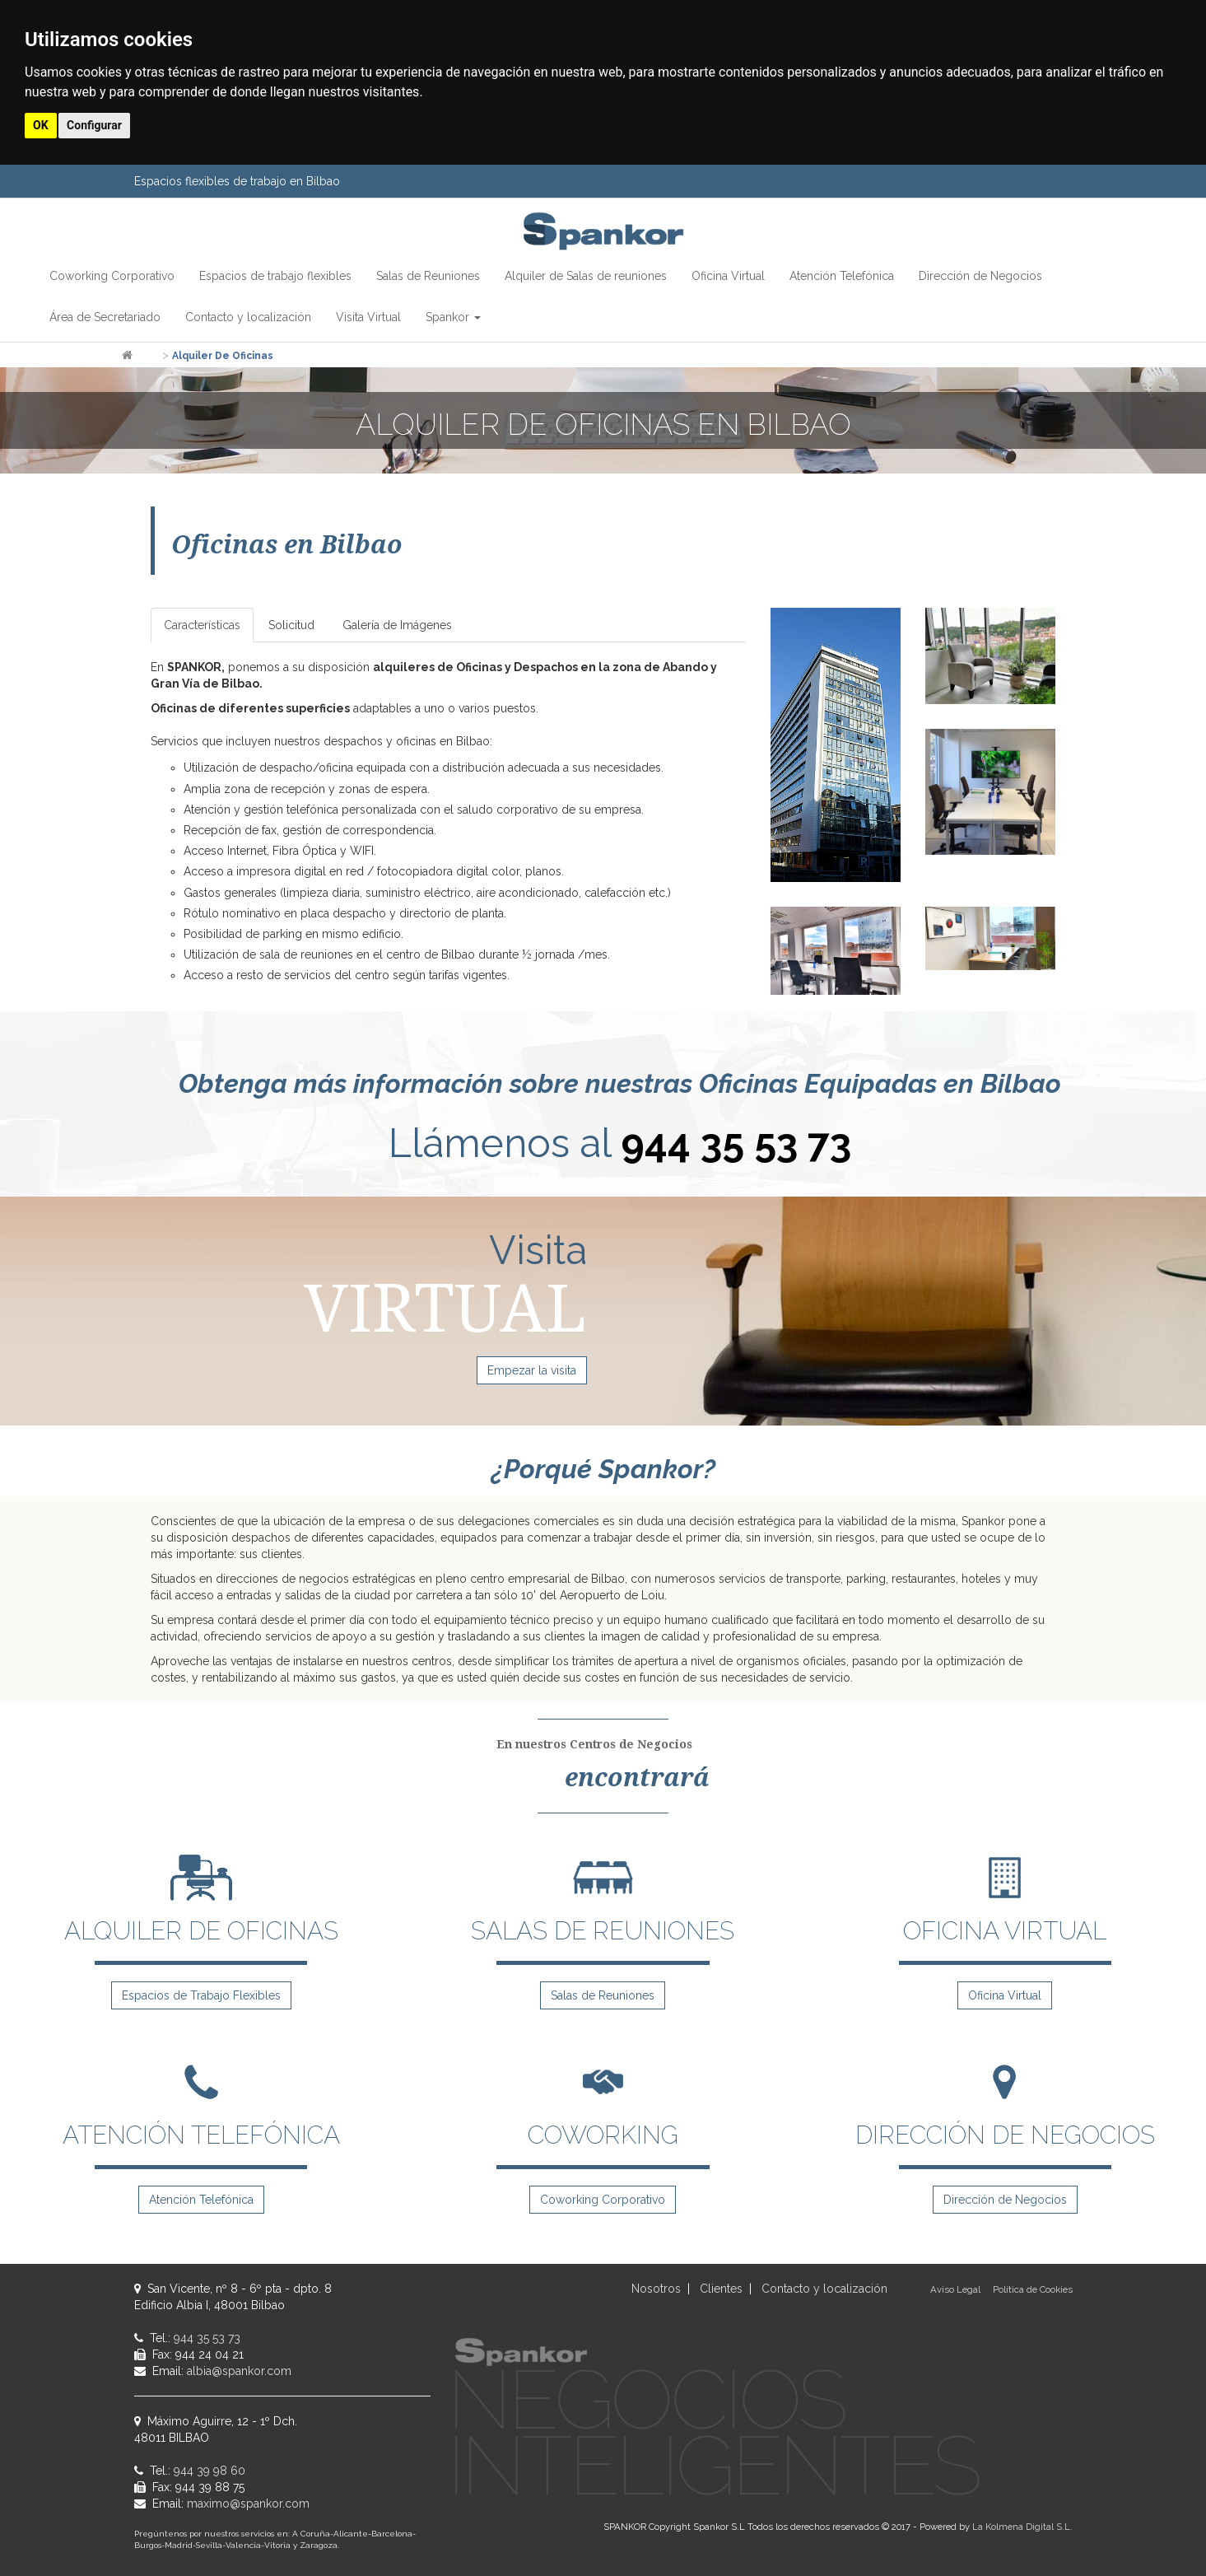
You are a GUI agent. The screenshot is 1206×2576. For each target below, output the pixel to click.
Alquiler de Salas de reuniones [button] (586, 275)
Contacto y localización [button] (248, 317)
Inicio (147, 356)
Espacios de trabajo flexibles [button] (275, 275)
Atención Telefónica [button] (841, 275)
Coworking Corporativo (602, 2199)
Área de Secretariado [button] (105, 317)
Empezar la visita (531, 1370)
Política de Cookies (1033, 2289)
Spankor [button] (453, 317)
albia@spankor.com (239, 2371)
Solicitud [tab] (291, 625)
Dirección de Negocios (1005, 2199)
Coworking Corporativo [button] (112, 275)
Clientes (721, 2288)
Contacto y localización (824, 2288)
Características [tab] (202, 625)
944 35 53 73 (736, 1143)
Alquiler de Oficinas (222, 356)
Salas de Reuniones (602, 1995)
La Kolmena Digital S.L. (1022, 2526)
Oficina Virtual (1004, 1995)
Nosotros (656, 2288)
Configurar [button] (94, 125)
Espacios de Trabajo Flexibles (201, 1995)
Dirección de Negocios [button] (980, 275)
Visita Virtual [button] (368, 317)
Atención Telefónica (201, 2199)
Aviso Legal (955, 2289)
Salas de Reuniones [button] (428, 275)
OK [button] (41, 125)
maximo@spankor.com (248, 2503)
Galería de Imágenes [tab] (397, 625)
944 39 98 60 (209, 2470)
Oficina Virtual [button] (728, 275)
